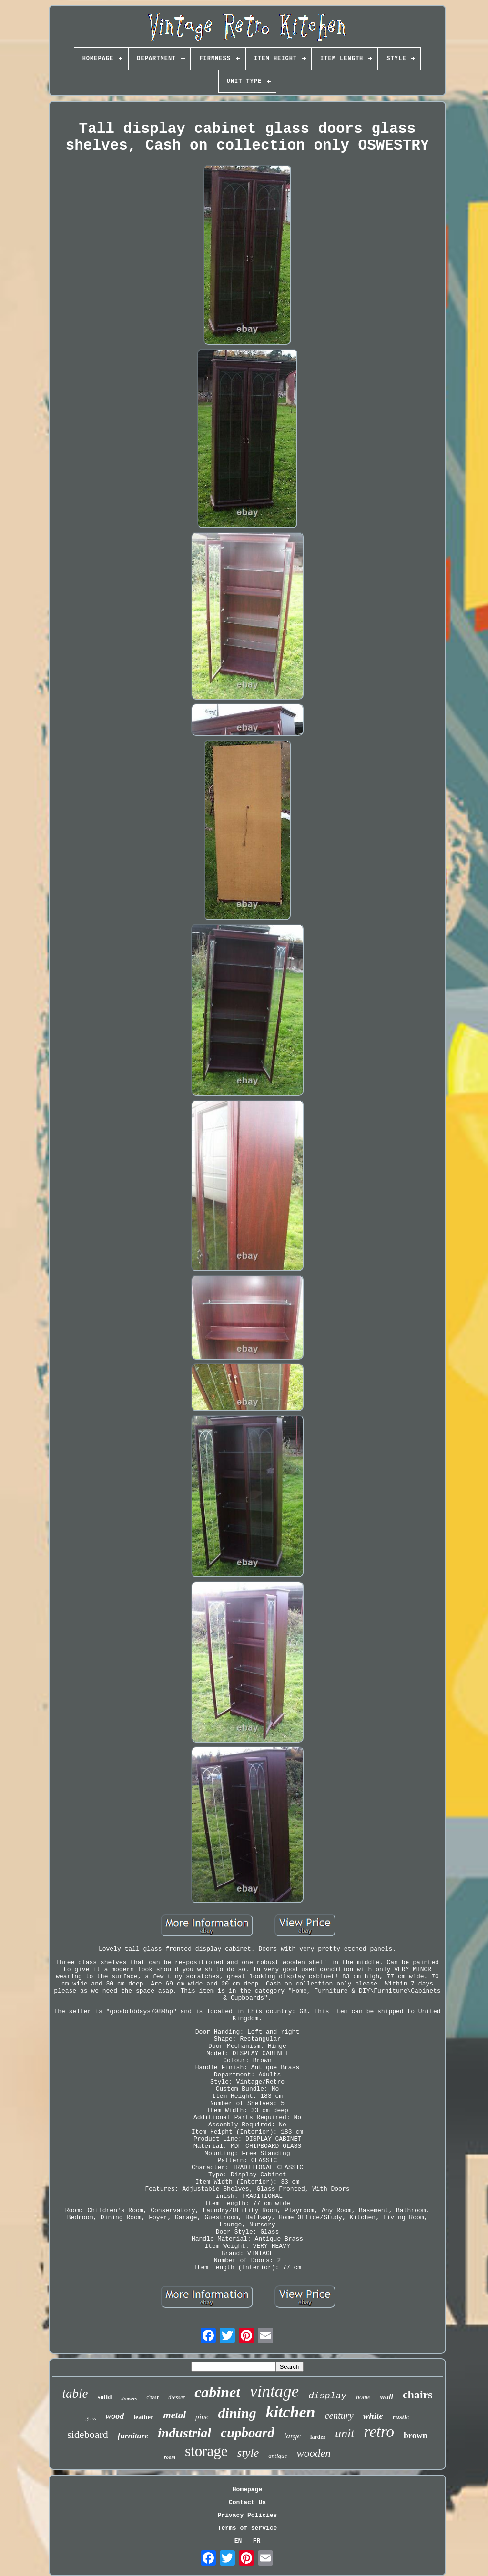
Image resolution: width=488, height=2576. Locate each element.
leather (143, 2417)
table (75, 2393)
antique (277, 2455)
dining (237, 2413)
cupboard (247, 2432)
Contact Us (247, 2502)
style (248, 2452)
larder (317, 2437)
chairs (418, 2394)
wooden (313, 2453)
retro (379, 2431)
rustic (401, 2417)
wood (114, 2416)
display (327, 2396)
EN (238, 2541)
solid (104, 2397)
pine (202, 2417)
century (339, 2415)
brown (415, 2435)
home (363, 2397)
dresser (176, 2397)
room (169, 2457)
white (373, 2416)
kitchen (290, 2412)
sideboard (87, 2434)
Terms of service (247, 2528)
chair (152, 2397)
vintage (274, 2391)
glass (90, 2418)
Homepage (247, 2489)
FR (257, 2541)
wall (386, 2397)
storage (206, 2451)
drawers (129, 2398)
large (292, 2435)
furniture (133, 2435)
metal (174, 2415)
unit (344, 2433)
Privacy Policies (247, 2515)
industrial (184, 2433)
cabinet (217, 2392)
